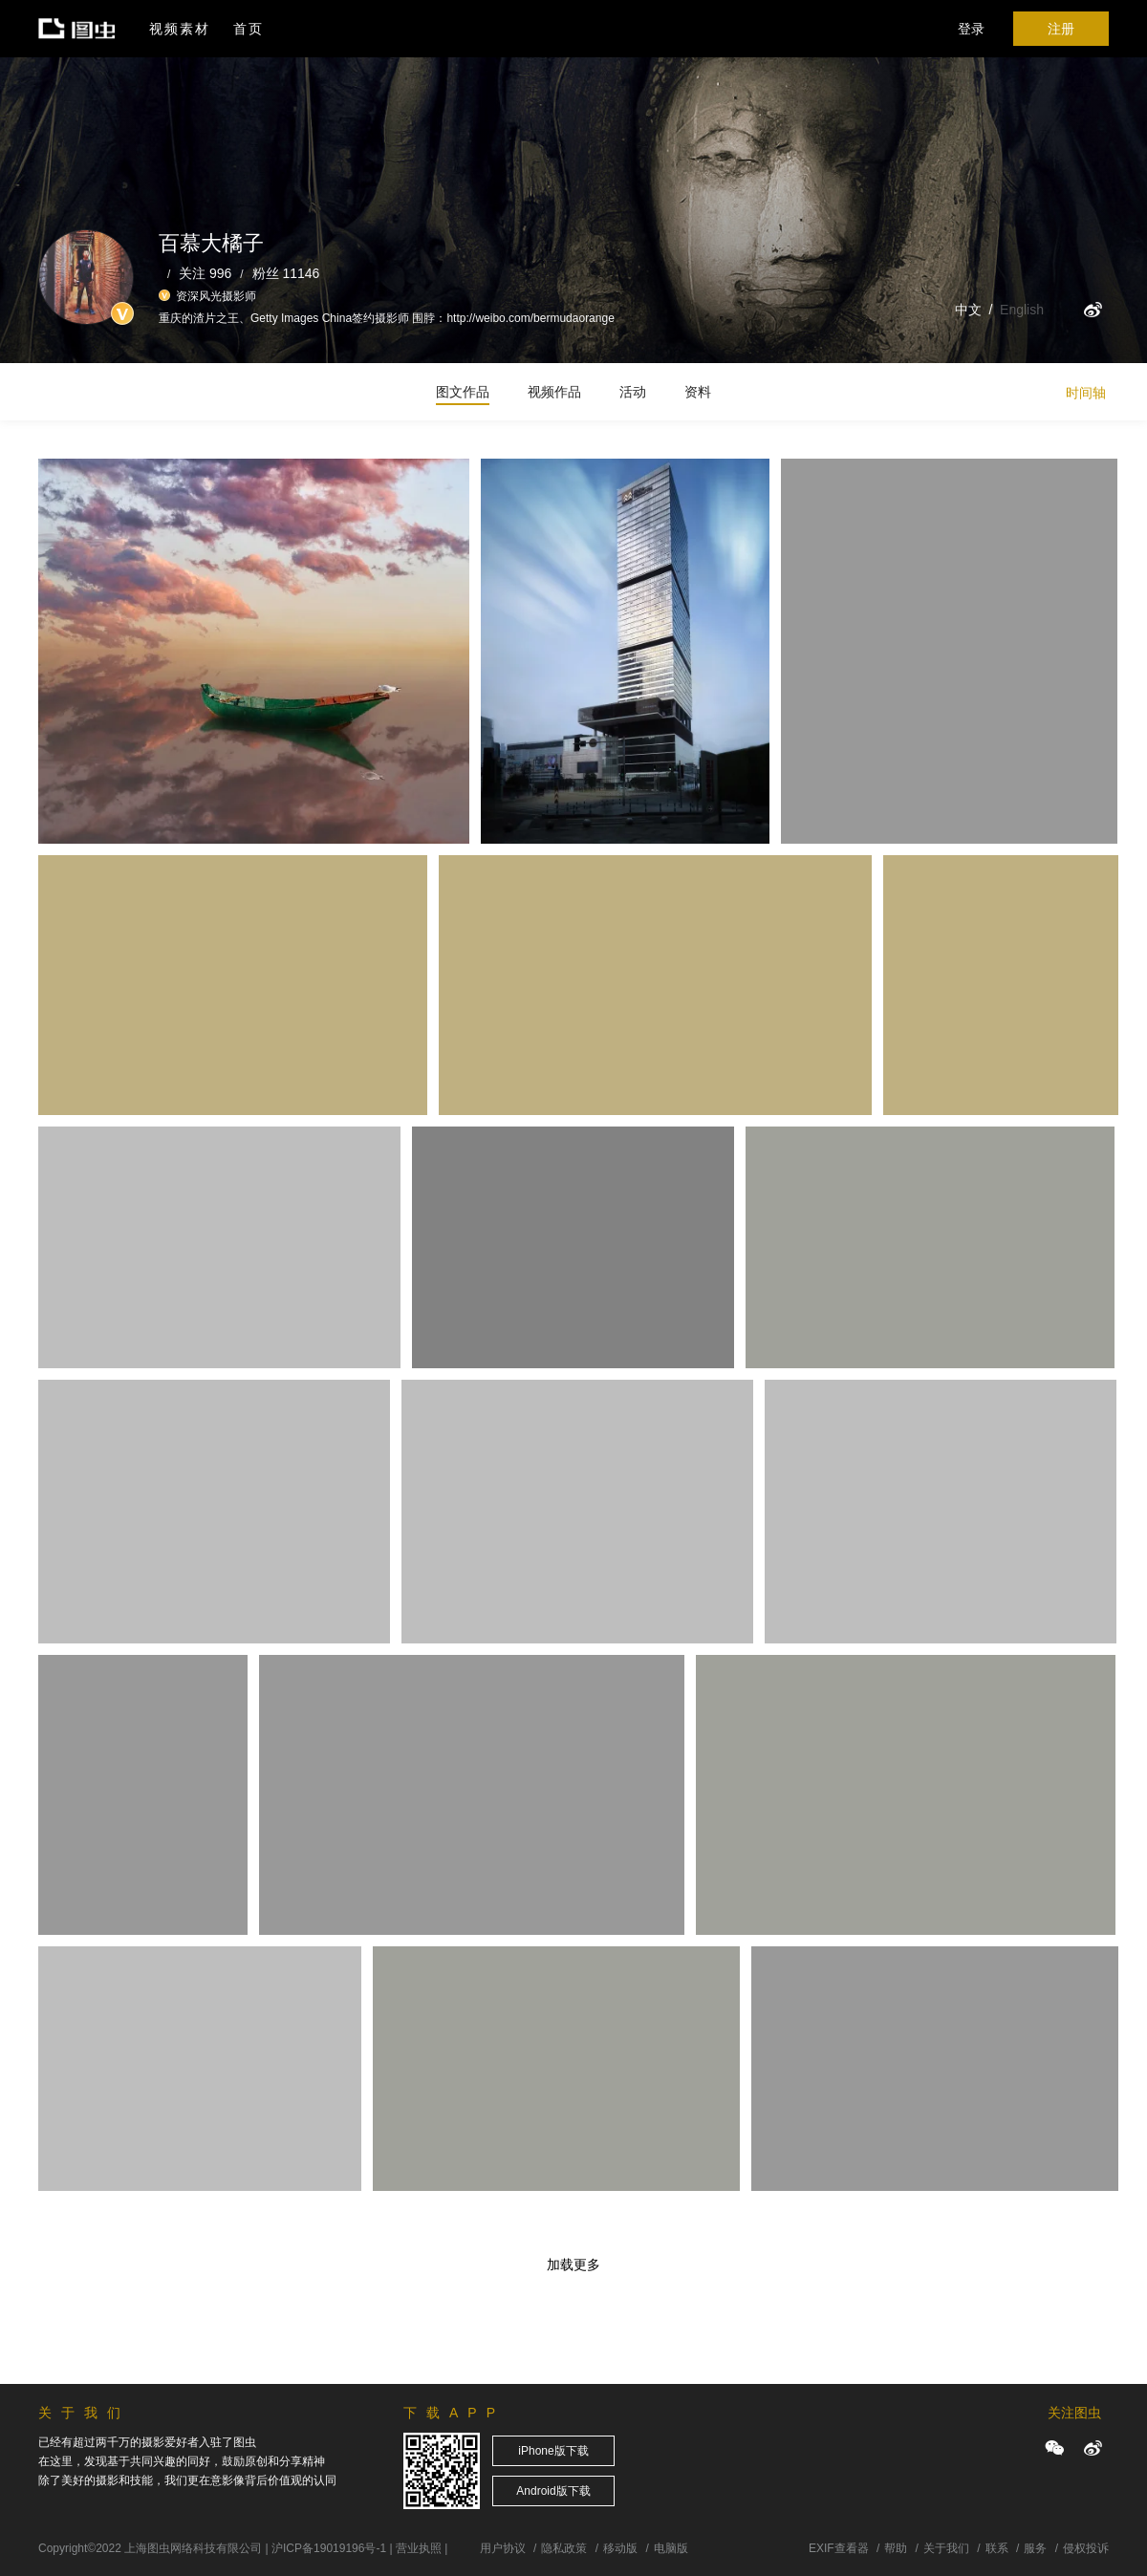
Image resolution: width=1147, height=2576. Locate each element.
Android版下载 (553, 2491)
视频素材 (179, 28)
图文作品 (462, 391)
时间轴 (1086, 392)
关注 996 (205, 273)
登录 (971, 28)
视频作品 (554, 391)
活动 (632, 391)
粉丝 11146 (286, 273)
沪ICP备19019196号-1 (328, 2548)
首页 (248, 28)
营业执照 (419, 2548)
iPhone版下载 (553, 2451)
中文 (968, 309)
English (1022, 309)
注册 (1061, 28)
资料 (697, 391)
